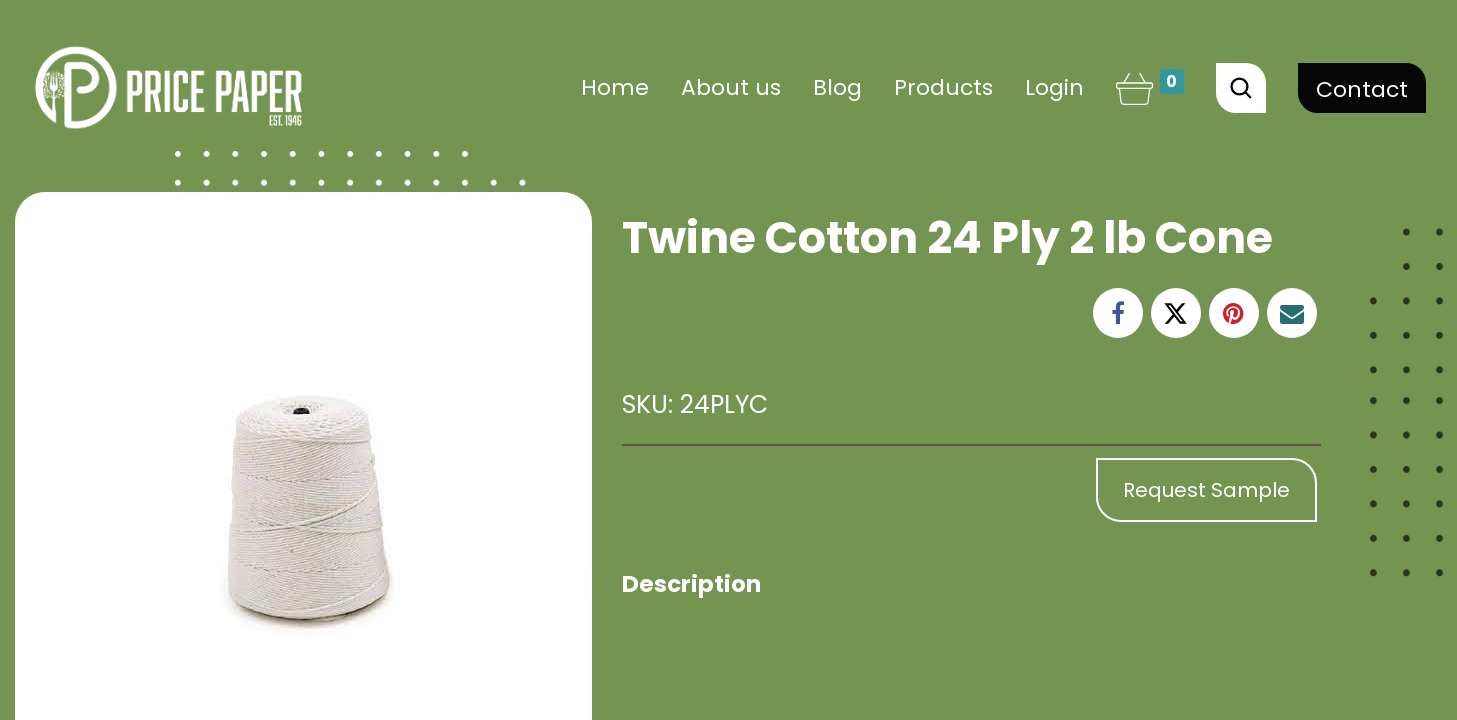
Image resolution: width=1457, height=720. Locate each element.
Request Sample (1206, 490)
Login (1054, 87)
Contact (1362, 89)
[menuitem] (615, 87)
